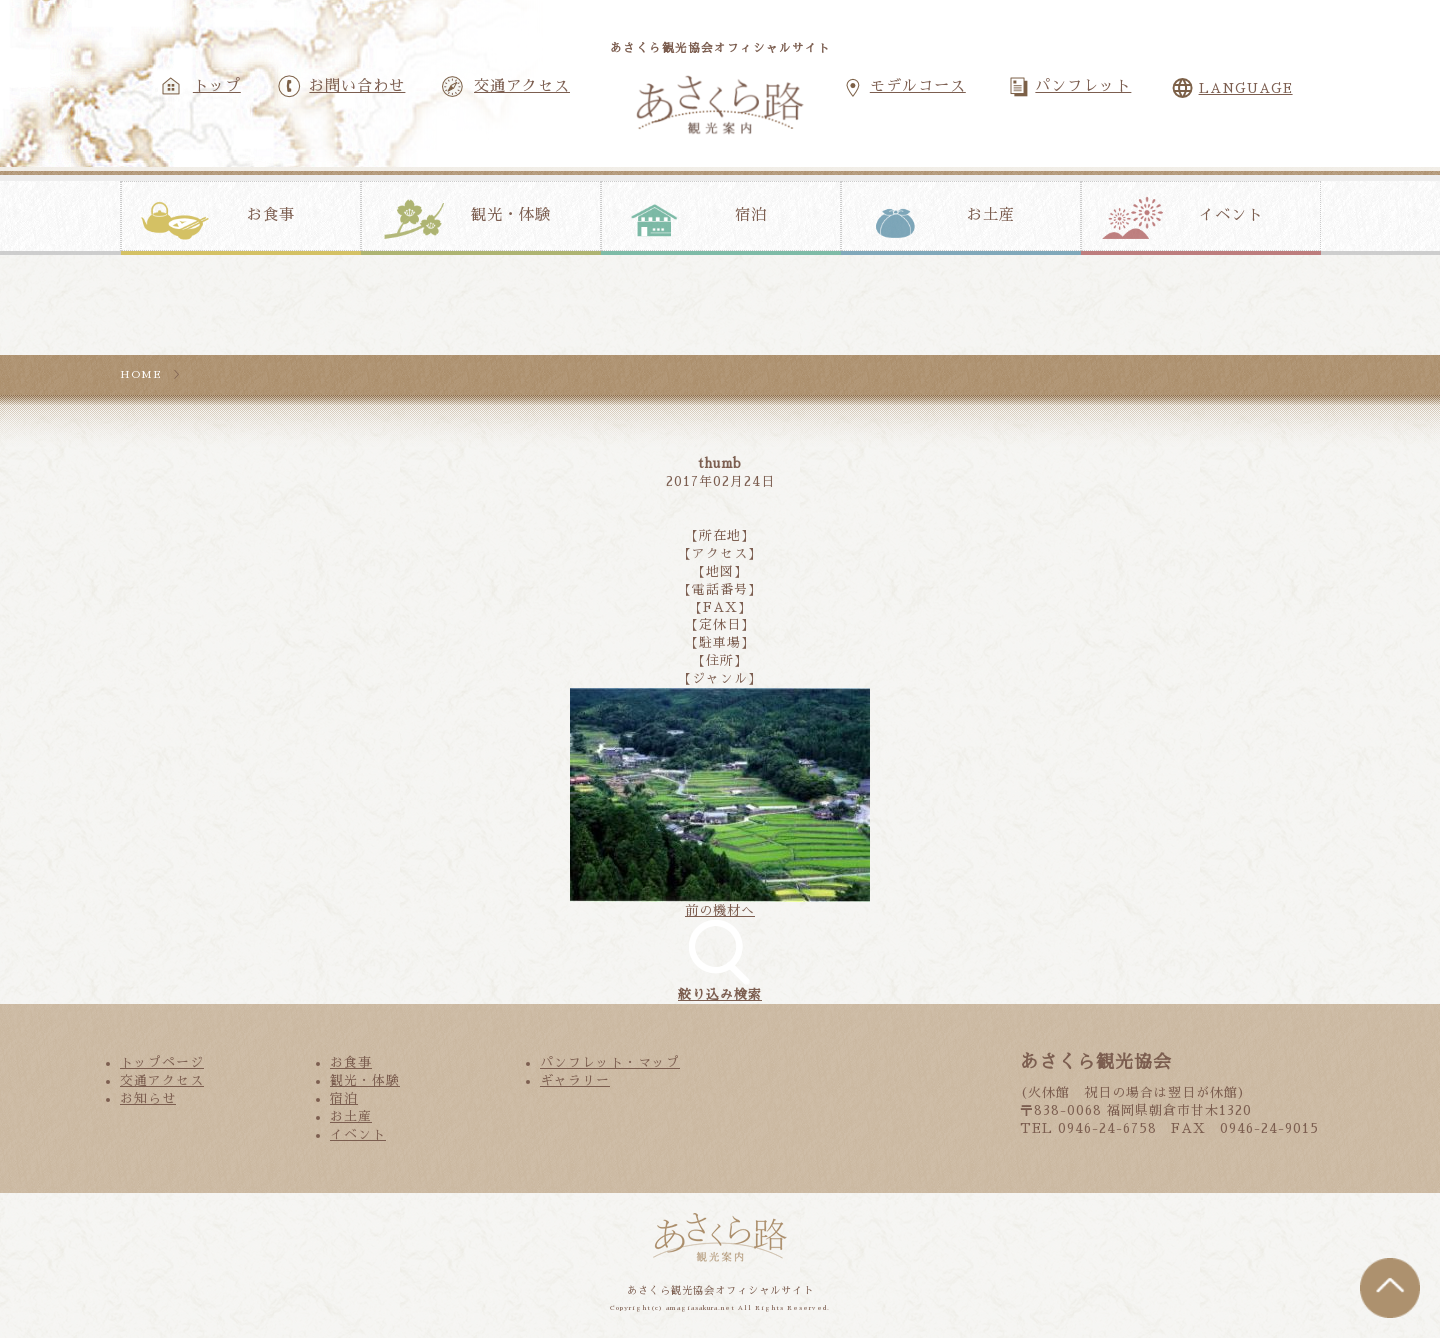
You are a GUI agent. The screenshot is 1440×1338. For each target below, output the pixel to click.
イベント (1231, 215)
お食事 (271, 215)
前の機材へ (720, 910)
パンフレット (1083, 86)
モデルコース (918, 86)
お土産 (991, 215)
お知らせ (148, 1098)
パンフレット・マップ (610, 1062)
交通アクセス (522, 86)
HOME (141, 374)
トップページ (162, 1062)
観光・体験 (511, 215)
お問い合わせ (357, 86)
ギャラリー (575, 1080)
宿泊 (751, 215)
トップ (217, 86)
